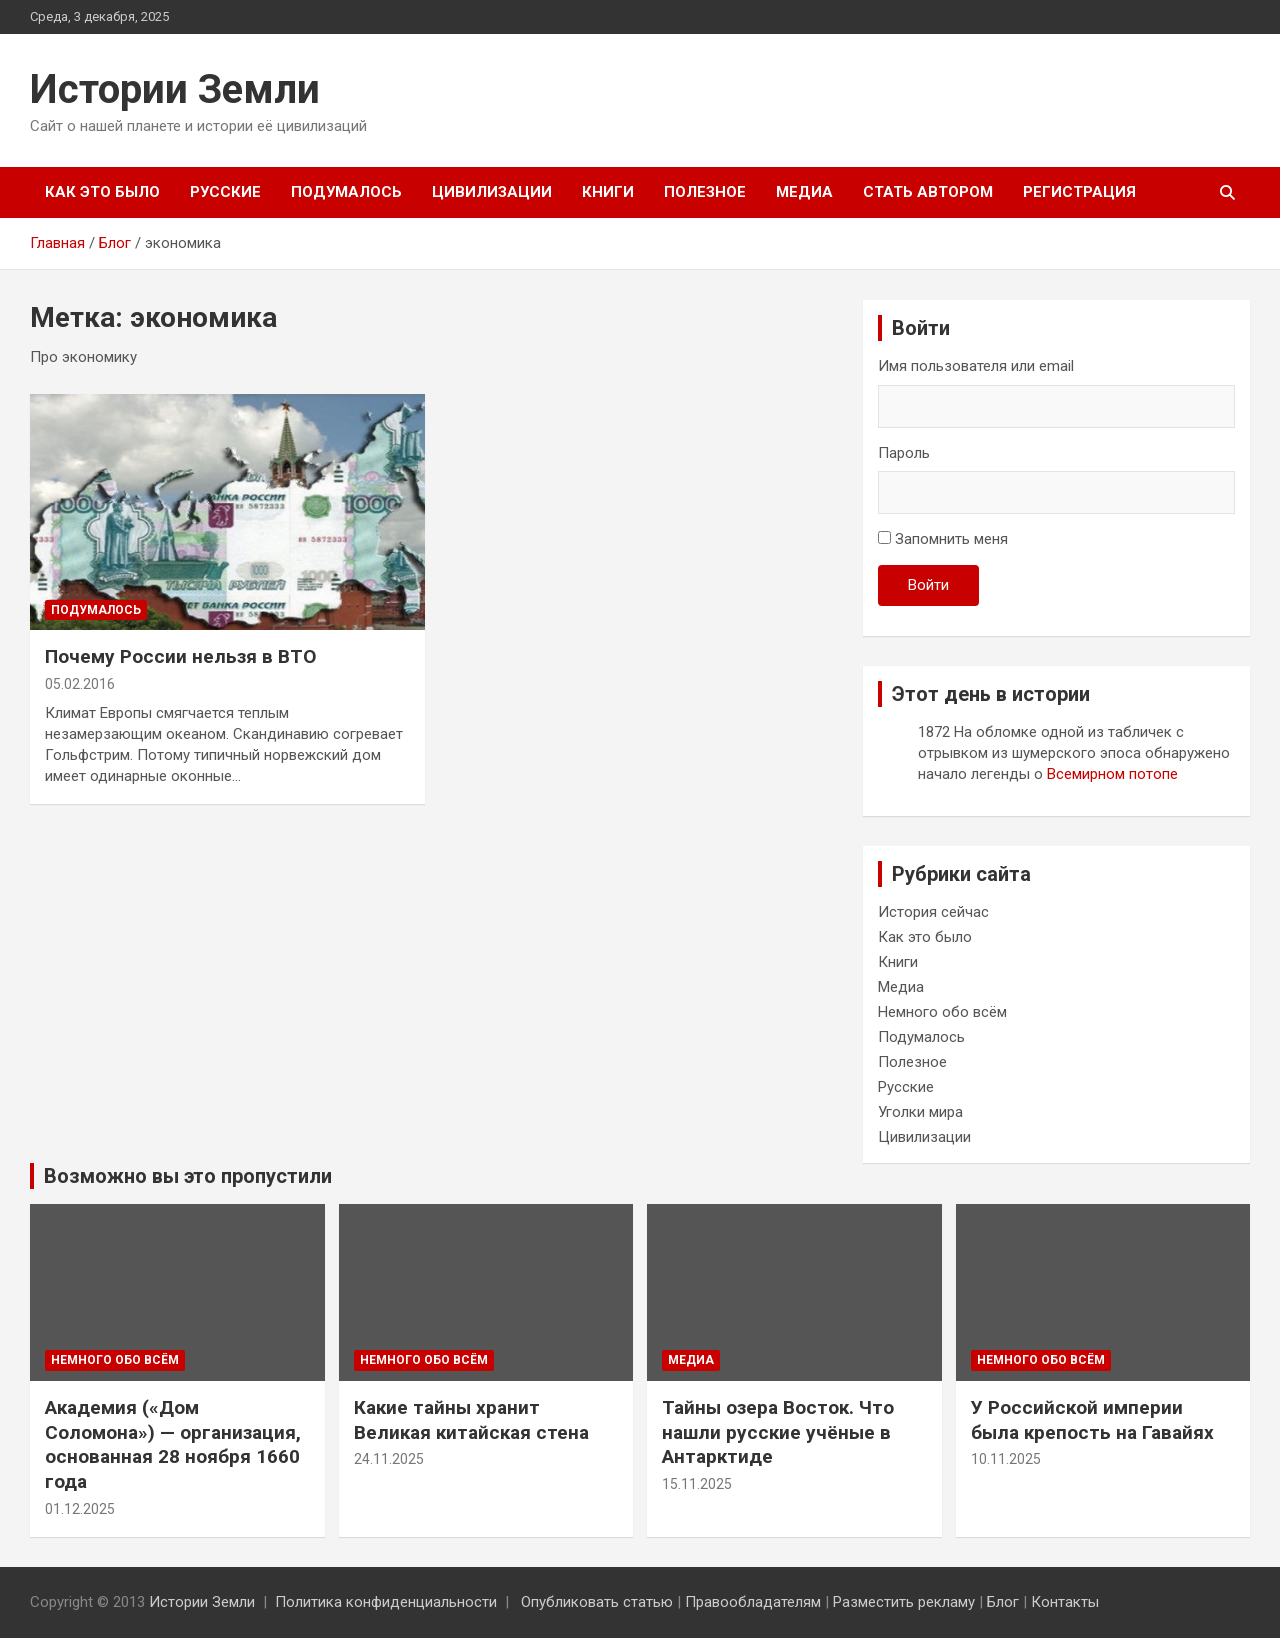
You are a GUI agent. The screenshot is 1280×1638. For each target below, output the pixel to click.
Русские (225, 192)
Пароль (904, 453)
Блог (1003, 1602)
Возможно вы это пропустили (188, 1176)
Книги (608, 192)
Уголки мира (920, 1112)
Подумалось (346, 192)
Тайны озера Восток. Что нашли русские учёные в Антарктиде (778, 1432)
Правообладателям (753, 1602)
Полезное (705, 192)
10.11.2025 (1006, 1459)
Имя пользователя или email (976, 366)
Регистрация (1079, 192)
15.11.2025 (697, 1484)
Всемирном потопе (1112, 774)
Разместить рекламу (904, 1602)
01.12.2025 (80, 1509)
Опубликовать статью (597, 1602)
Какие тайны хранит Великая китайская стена (471, 1420)
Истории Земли (175, 89)
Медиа (804, 192)
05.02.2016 (80, 684)
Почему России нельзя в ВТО (180, 656)
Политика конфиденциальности (386, 1602)
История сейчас (933, 912)
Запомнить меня (951, 539)
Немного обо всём (942, 1012)
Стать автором (928, 192)
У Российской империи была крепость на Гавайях (1092, 1420)
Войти (928, 585)
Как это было (102, 192)
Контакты (1065, 1602)
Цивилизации (492, 192)
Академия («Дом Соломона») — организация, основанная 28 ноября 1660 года (173, 1444)
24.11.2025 (389, 1459)
